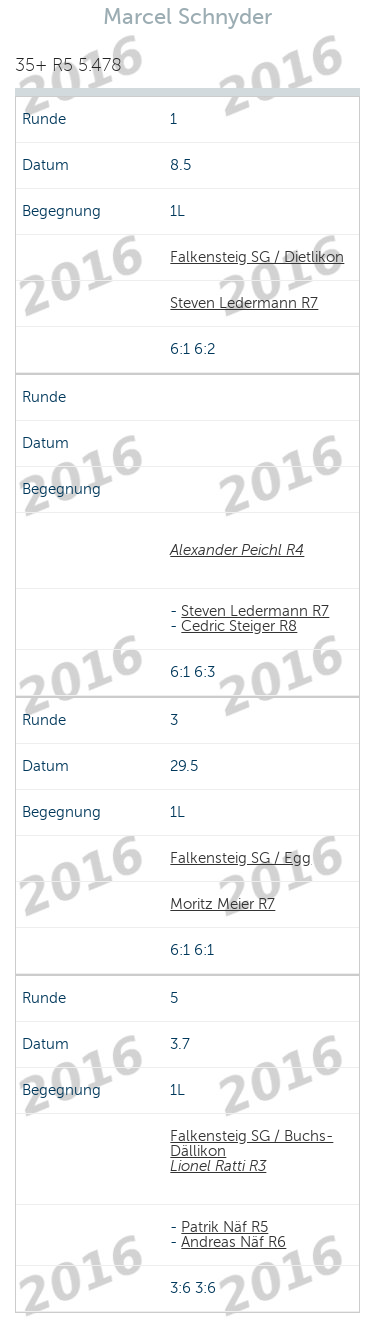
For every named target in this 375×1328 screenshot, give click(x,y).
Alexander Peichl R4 (237, 550)
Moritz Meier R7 (222, 904)
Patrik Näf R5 (224, 1227)
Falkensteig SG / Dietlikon (257, 257)
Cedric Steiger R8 (239, 626)
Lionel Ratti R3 (218, 1166)
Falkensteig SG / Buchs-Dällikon (251, 1143)
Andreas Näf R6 (233, 1242)
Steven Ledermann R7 (244, 303)
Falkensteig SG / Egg (240, 858)
